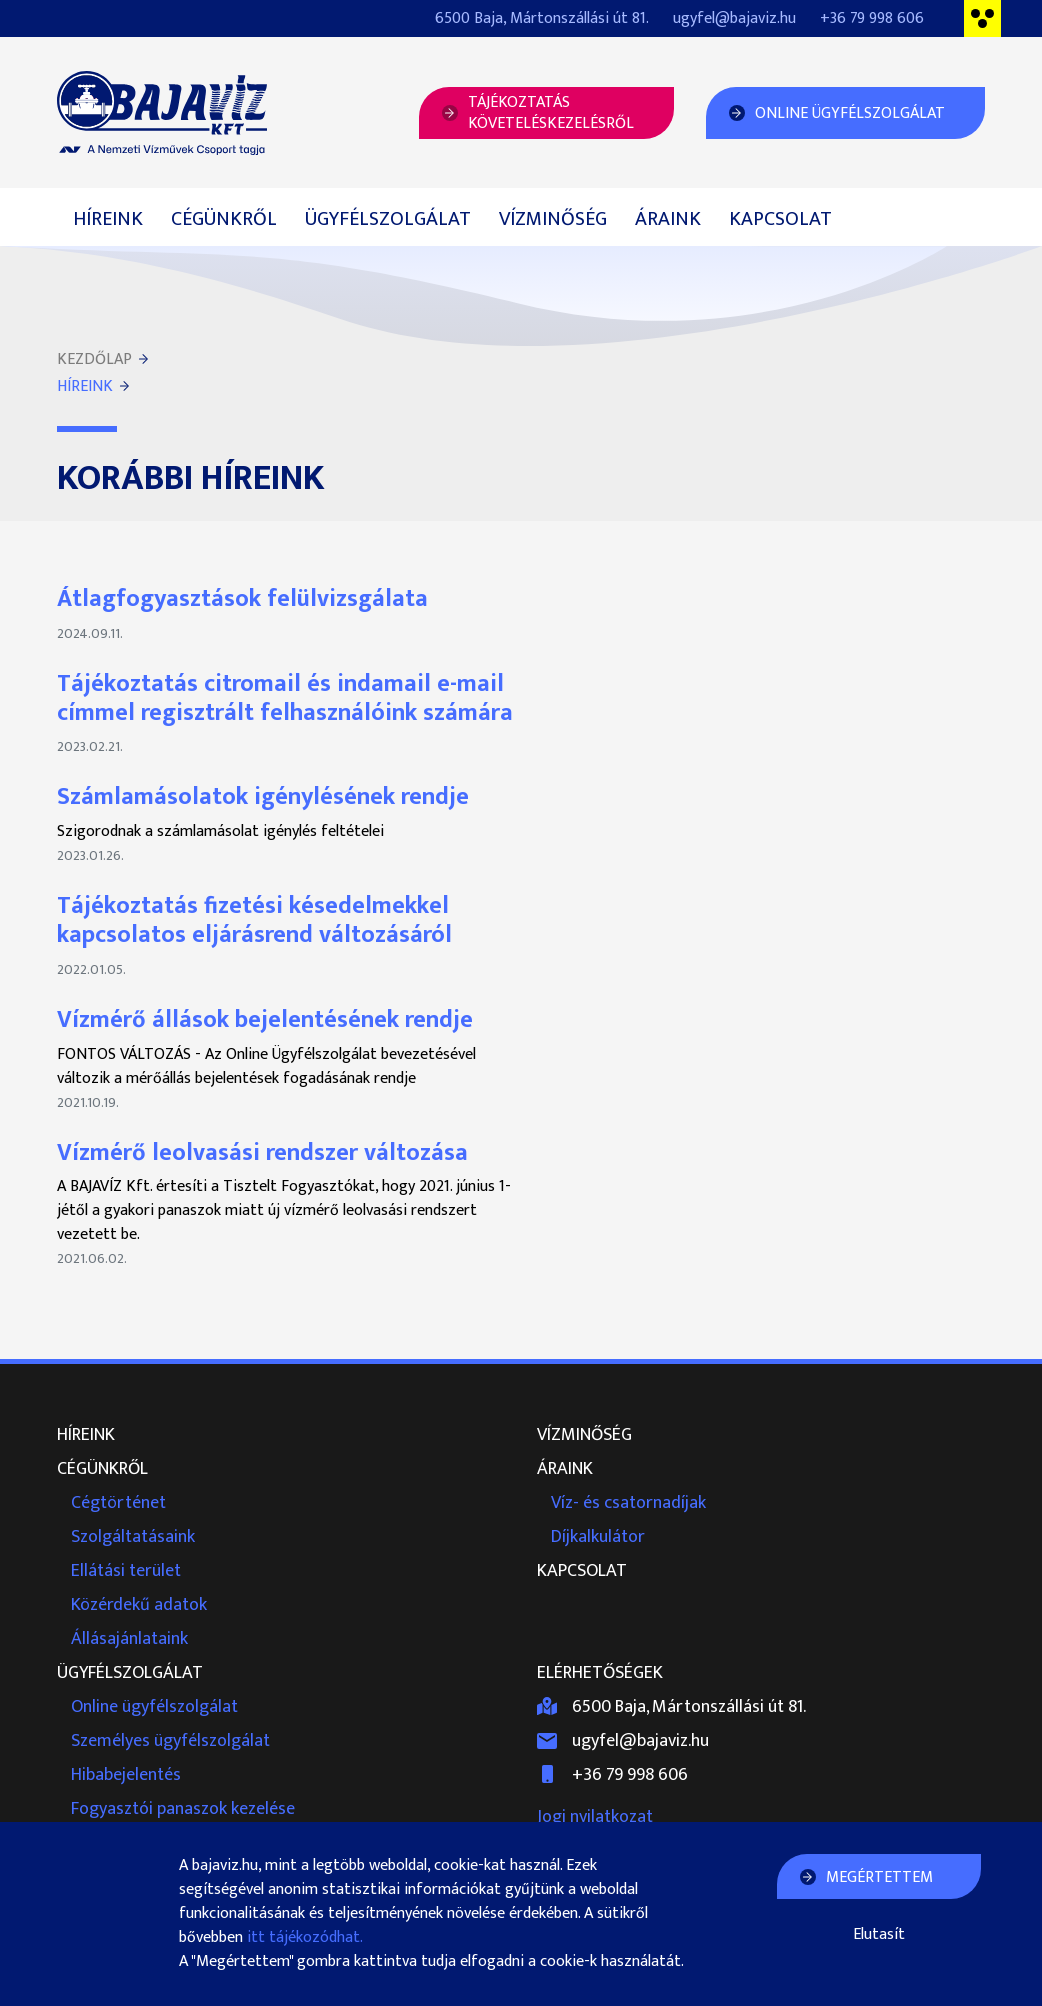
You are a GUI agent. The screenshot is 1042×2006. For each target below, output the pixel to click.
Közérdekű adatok (139, 1605)
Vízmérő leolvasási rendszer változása (262, 1153)
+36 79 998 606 (872, 18)
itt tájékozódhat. (305, 1937)
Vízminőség (553, 219)
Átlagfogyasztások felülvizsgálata (242, 599)
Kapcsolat (780, 219)
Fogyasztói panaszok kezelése (183, 1809)
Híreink (108, 219)
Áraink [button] (668, 219)
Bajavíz (162, 113)
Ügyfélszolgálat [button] (388, 219)
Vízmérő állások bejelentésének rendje (265, 1020)
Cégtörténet (118, 1503)
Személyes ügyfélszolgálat (170, 1741)
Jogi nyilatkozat (595, 1817)
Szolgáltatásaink (133, 1537)
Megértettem (879, 1877)
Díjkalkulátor (598, 1537)
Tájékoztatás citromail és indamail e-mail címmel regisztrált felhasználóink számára (285, 698)
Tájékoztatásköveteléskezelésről (551, 113)
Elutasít (879, 1935)
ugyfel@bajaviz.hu (734, 18)
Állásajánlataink (129, 1639)
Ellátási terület (126, 1571)
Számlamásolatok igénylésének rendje (263, 797)
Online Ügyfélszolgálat (850, 113)
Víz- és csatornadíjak (628, 1503)
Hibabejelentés (126, 1775)
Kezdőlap (94, 359)
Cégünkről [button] (224, 219)
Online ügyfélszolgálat (154, 1707)
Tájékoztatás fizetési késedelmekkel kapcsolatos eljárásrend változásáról (254, 920)
